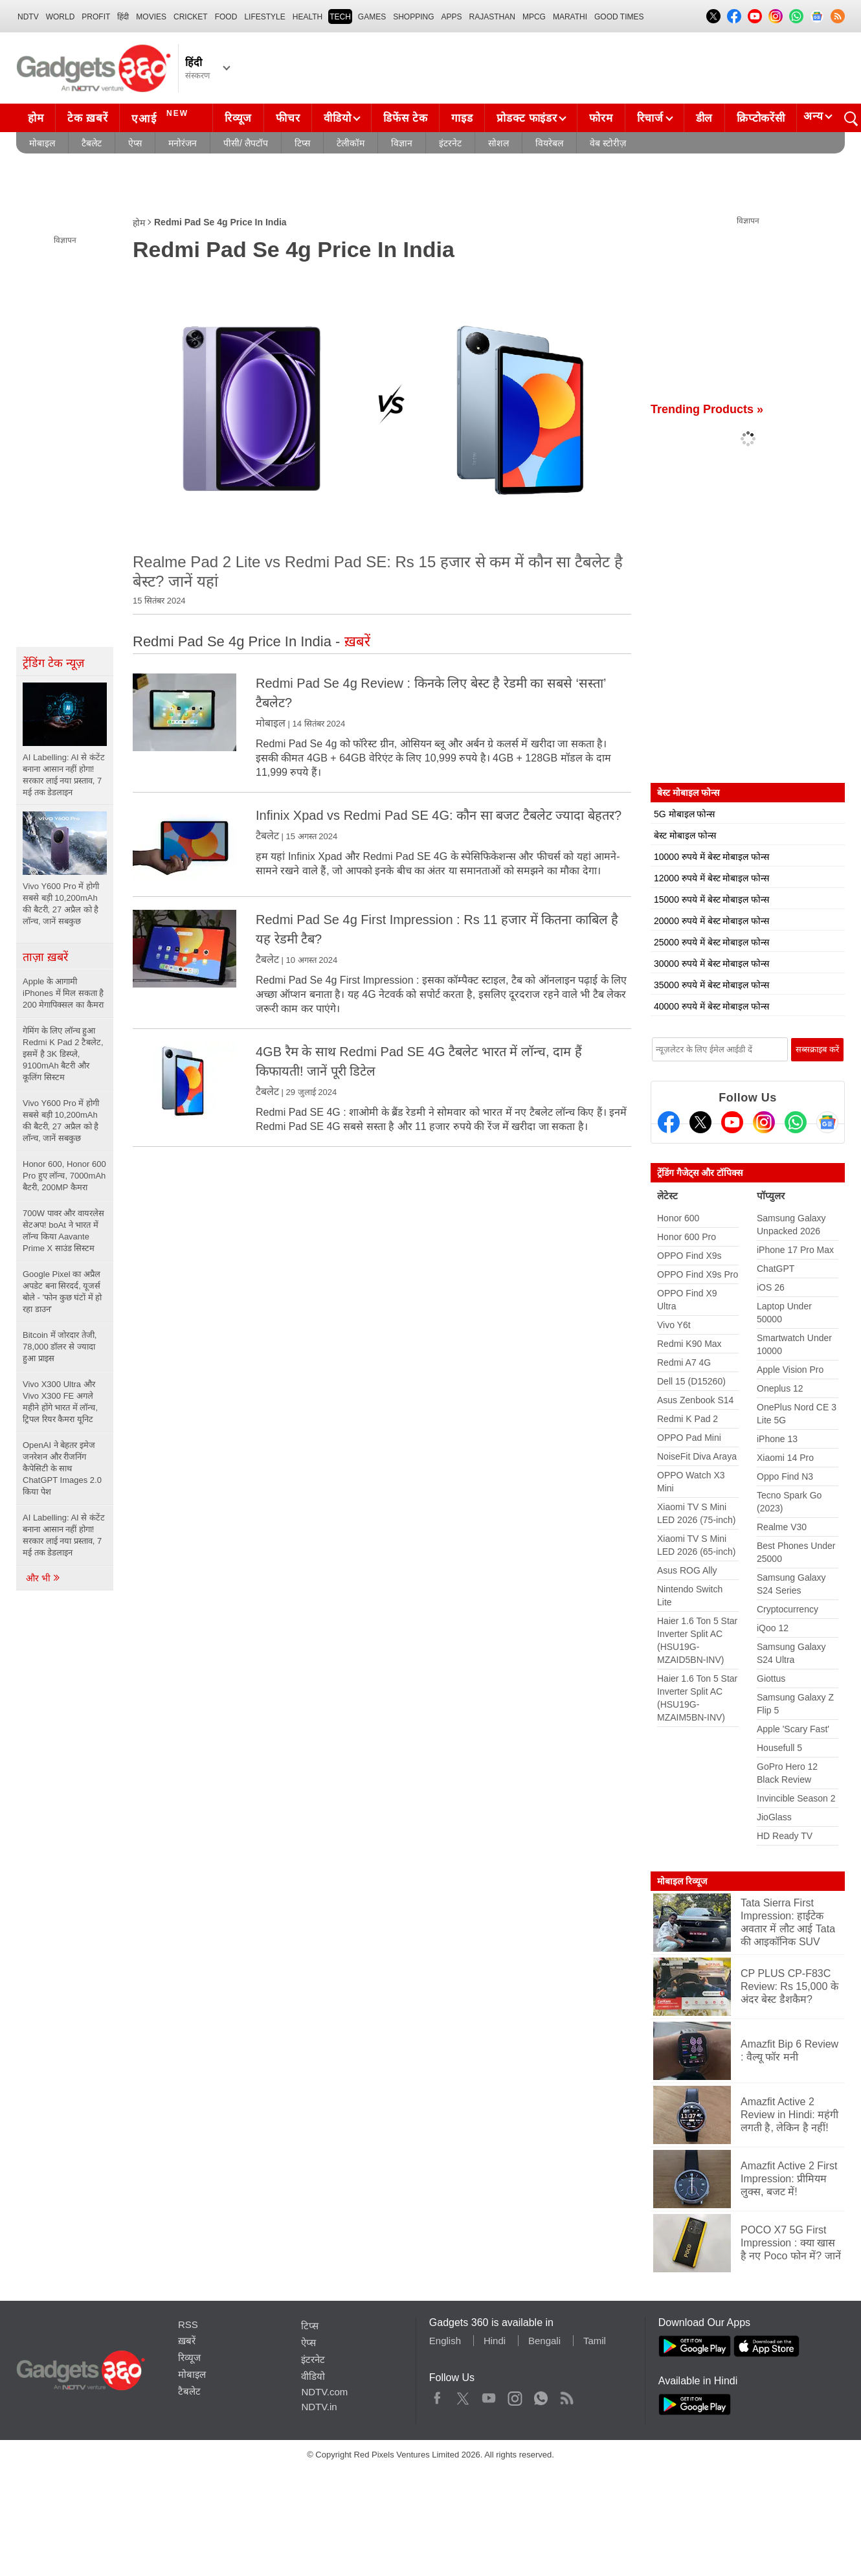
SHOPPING (413, 16)
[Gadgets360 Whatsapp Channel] (796, 1122)
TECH (340, 16)
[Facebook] (669, 1122)
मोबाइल (42, 143)
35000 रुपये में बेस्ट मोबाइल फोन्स (711, 985)
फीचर (288, 118)
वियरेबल (549, 143)
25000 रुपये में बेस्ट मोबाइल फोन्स (711, 942)
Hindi (495, 2340)
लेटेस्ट (667, 1195)
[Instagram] (764, 1122)
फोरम (600, 118)
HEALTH (307, 16)
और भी (43, 1578)
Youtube (489, 2395)
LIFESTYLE (264, 16)
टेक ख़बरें (87, 118)
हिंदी (123, 16)
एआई (161, 116)
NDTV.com (324, 2391)
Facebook (437, 2395)
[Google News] (827, 1122)
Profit (96, 16)
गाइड (462, 118)
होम (35, 118)
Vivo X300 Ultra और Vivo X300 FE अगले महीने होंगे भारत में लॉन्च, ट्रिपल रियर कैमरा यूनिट (60, 1401)
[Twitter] (700, 1122)
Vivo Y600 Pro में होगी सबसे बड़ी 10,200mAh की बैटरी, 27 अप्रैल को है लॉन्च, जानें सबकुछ (61, 1120)
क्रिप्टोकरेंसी (761, 118)
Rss (566, 2395)
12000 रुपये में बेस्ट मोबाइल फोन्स (711, 878)
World (60, 16)
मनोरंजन (182, 143)
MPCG (534, 16)
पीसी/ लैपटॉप (245, 143)
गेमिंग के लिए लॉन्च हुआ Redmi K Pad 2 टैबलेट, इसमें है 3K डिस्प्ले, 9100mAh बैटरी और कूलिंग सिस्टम (63, 1054)
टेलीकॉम (350, 143)
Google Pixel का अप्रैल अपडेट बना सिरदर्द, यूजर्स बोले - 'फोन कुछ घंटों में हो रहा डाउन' (62, 1291)
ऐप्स (135, 143)
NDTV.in (319, 2406)
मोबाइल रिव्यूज (682, 1881)
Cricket (190, 16)
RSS (188, 2324)
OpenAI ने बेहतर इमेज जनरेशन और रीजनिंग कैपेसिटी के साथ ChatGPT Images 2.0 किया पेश (62, 1468)
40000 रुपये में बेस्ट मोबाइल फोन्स (711, 1006)
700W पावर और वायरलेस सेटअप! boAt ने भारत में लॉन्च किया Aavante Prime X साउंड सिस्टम (63, 1230)
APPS (452, 16)
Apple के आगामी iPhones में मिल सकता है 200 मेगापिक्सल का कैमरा (64, 993)
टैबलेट (92, 143)
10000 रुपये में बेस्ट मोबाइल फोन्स (711, 857)
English (445, 2340)
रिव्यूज (238, 118)
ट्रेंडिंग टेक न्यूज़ (53, 663)
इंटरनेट (450, 143)
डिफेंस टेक (405, 118)
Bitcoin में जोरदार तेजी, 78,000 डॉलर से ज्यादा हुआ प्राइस (59, 1346)
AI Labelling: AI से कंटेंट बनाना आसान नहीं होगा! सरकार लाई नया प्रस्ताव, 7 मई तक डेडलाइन (64, 1535)
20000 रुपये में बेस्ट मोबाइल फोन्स (711, 921)
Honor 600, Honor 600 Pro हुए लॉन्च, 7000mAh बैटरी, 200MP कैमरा (64, 1175)
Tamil (594, 2340)
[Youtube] (732, 1122)
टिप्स (302, 143)
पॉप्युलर (771, 1195)
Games (372, 16)
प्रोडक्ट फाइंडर (527, 118)
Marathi (570, 16)
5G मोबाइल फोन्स (684, 814)
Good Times (618, 16)
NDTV (28, 16)
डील (704, 118)
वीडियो (337, 118)
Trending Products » (707, 409)
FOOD (226, 16)
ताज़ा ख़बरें (45, 957)
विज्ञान (401, 143)
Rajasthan (492, 16)
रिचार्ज (650, 118)
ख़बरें (187, 2340)
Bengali (544, 2340)
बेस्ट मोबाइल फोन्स (685, 835)
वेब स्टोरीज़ (608, 143)
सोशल (498, 143)
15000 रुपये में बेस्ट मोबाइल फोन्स (711, 899)
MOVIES (151, 16)
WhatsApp (541, 2395)
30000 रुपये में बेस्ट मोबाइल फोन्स (711, 963)
